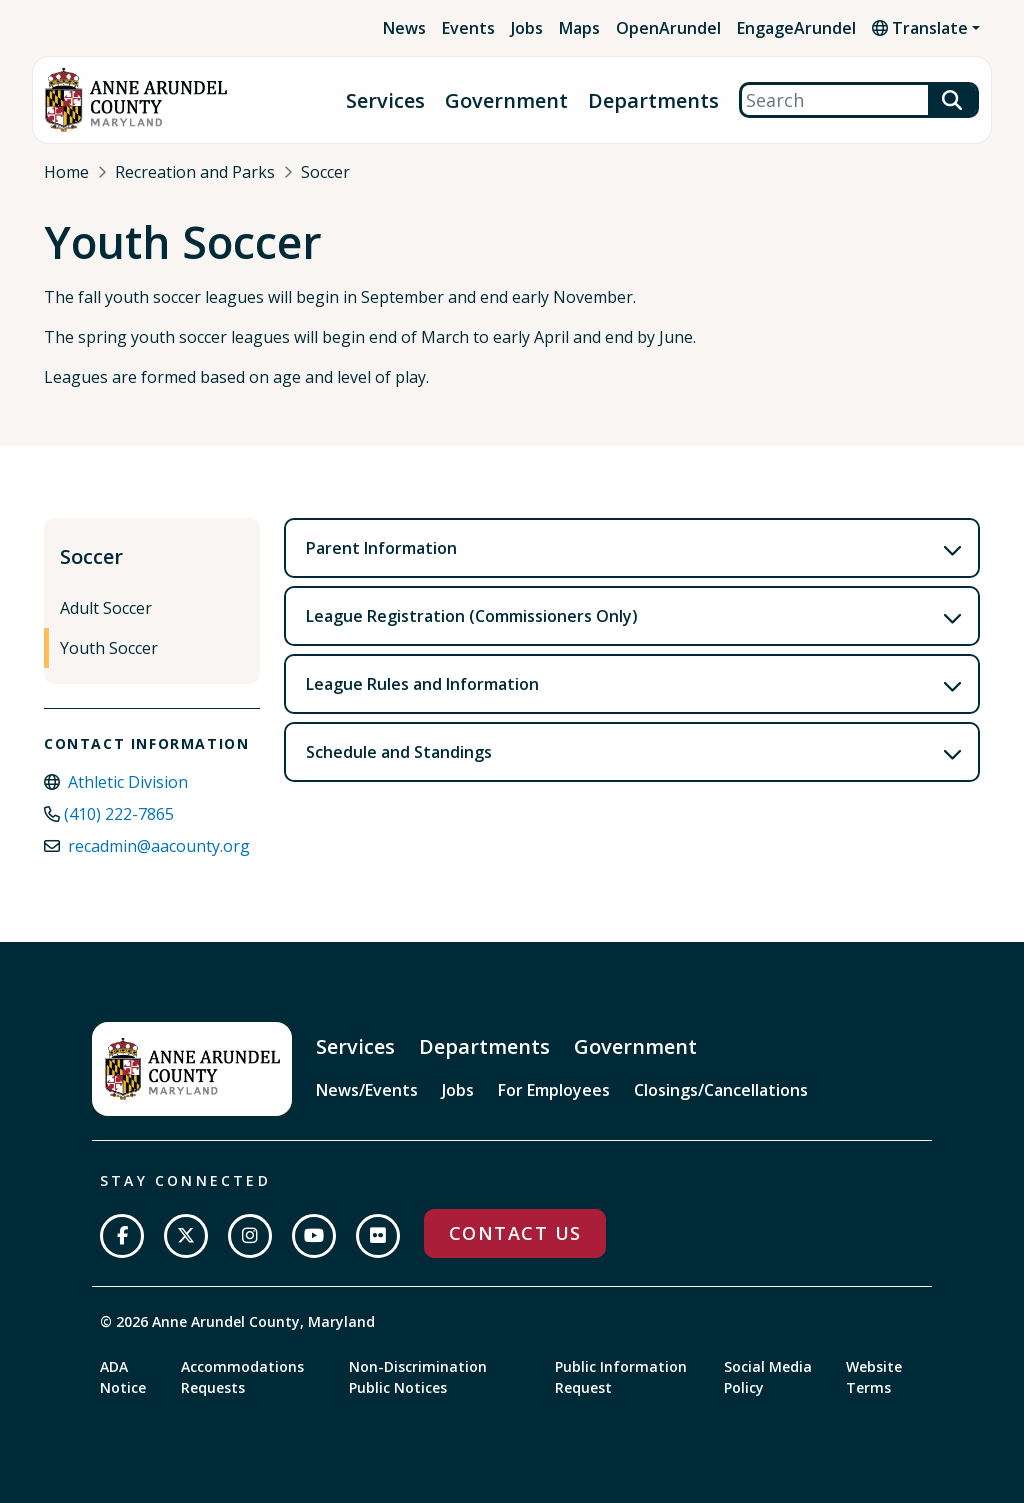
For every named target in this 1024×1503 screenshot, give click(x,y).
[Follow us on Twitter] (186, 1236)
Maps (579, 28)
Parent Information (381, 548)
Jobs (527, 28)
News (404, 28)
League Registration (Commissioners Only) (472, 616)
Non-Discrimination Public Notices (418, 1377)
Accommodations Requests (242, 1377)
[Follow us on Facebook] (122, 1236)
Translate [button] (920, 28)
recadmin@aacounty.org (159, 846)
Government (506, 100)
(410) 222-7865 (119, 814)
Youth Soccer (109, 648)
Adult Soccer (106, 608)
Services (385, 100)
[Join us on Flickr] (378, 1236)
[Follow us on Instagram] (250, 1236)
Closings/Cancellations (721, 1090)
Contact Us (515, 1233)
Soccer (325, 172)
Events (468, 28)
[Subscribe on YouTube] (314, 1236)
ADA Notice (123, 1377)
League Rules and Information (422, 684)
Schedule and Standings (399, 752)
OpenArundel (668, 28)
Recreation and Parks (195, 172)
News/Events (367, 1090)
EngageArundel (796, 28)
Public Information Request (621, 1377)
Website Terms (874, 1377)
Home (66, 172)
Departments (653, 100)
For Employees (554, 1090)
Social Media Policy (768, 1377)
